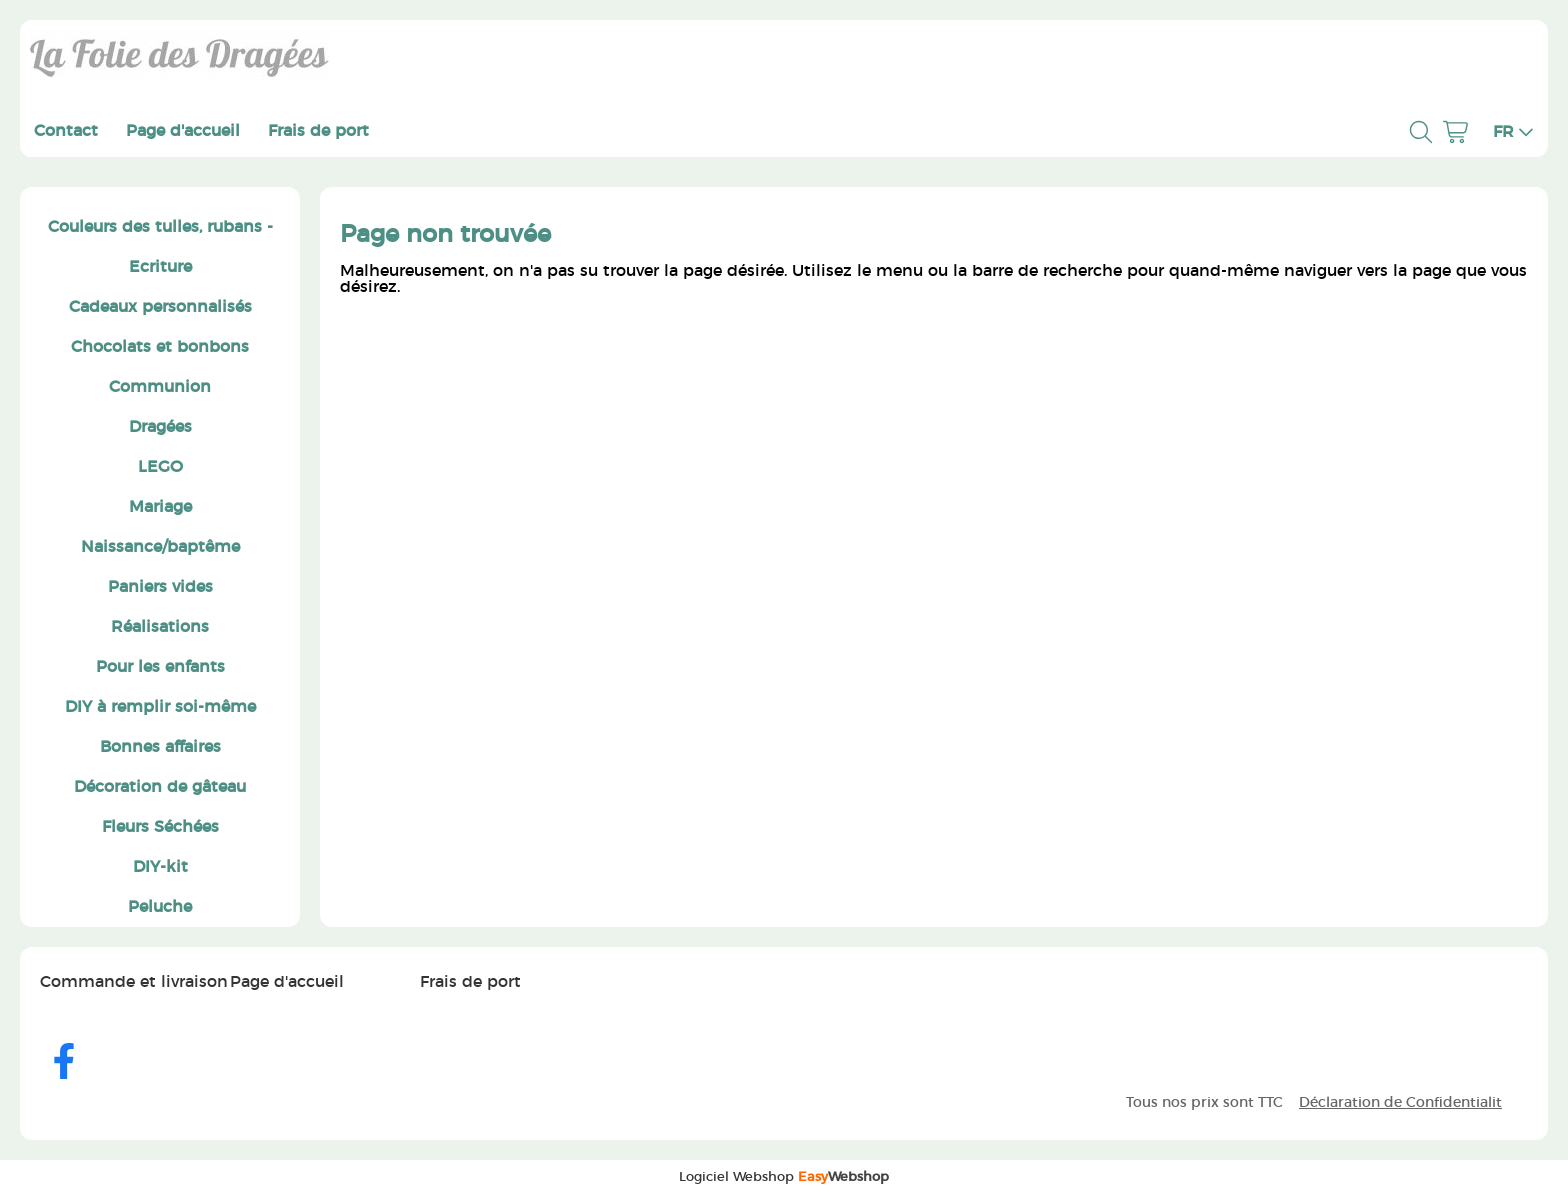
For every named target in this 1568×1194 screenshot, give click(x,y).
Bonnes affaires (160, 747)
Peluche (160, 907)
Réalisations (160, 627)
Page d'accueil (183, 131)
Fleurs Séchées (160, 827)
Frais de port (318, 131)
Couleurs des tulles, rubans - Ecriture (160, 247)
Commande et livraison (134, 982)
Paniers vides (160, 587)
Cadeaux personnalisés (160, 307)
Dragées (160, 427)
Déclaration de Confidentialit (1400, 1102)
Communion (160, 387)
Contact (66, 131)
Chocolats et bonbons (160, 347)
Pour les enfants (160, 667)
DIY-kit (160, 867)
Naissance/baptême (160, 547)
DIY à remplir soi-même (160, 707)
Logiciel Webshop (784, 1177)
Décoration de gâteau (160, 787)
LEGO (160, 467)
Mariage (160, 507)
